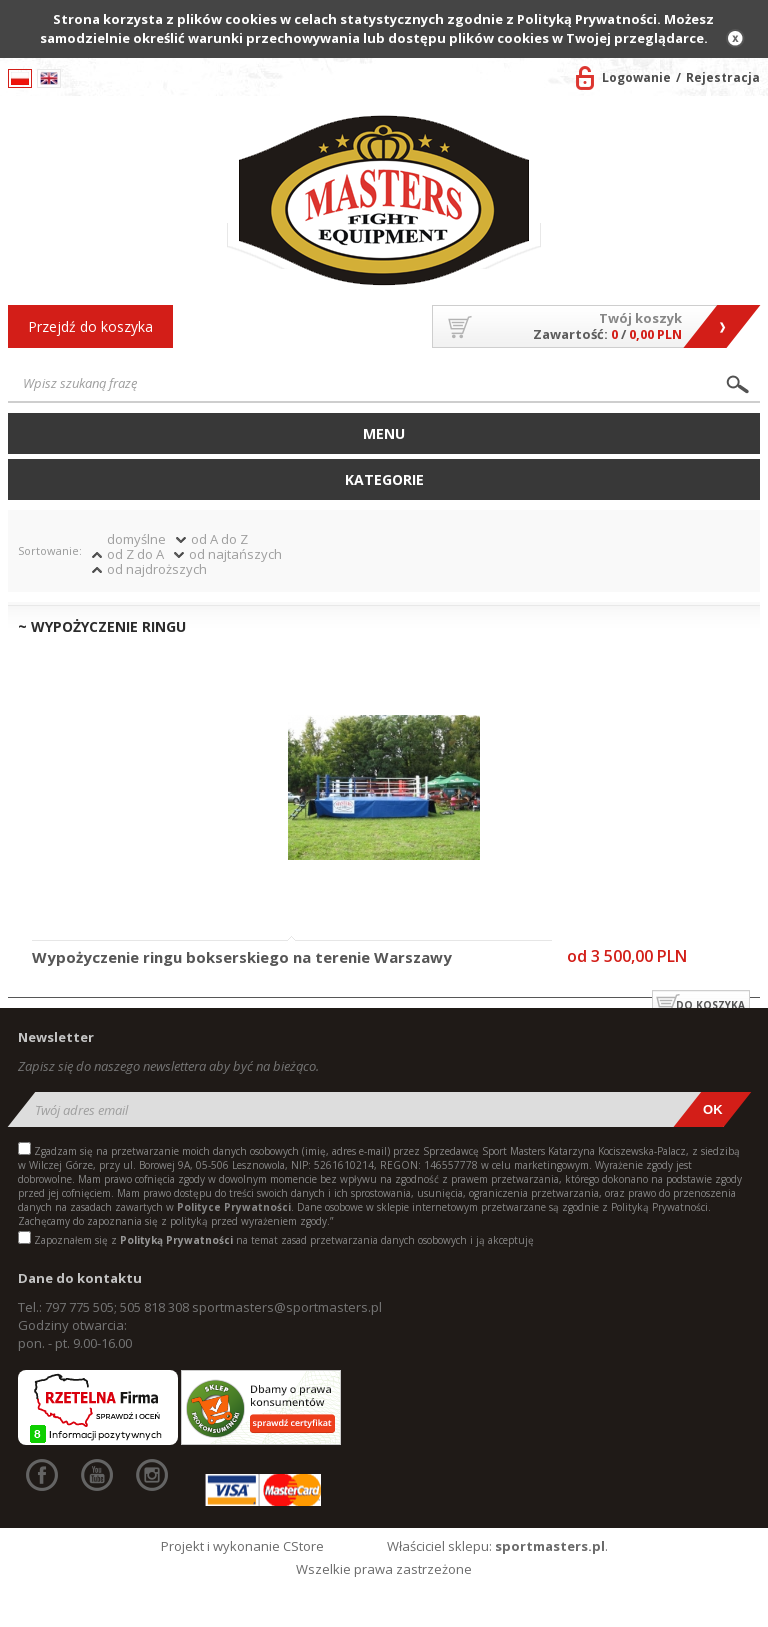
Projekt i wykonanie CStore (242, 1546)
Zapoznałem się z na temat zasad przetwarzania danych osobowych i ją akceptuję (284, 1240)
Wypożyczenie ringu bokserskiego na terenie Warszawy (242, 958)
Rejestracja (723, 77)
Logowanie (636, 77)
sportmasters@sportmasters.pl (287, 1307)
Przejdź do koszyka (90, 326)
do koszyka (710, 1005)
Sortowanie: (50, 550)
